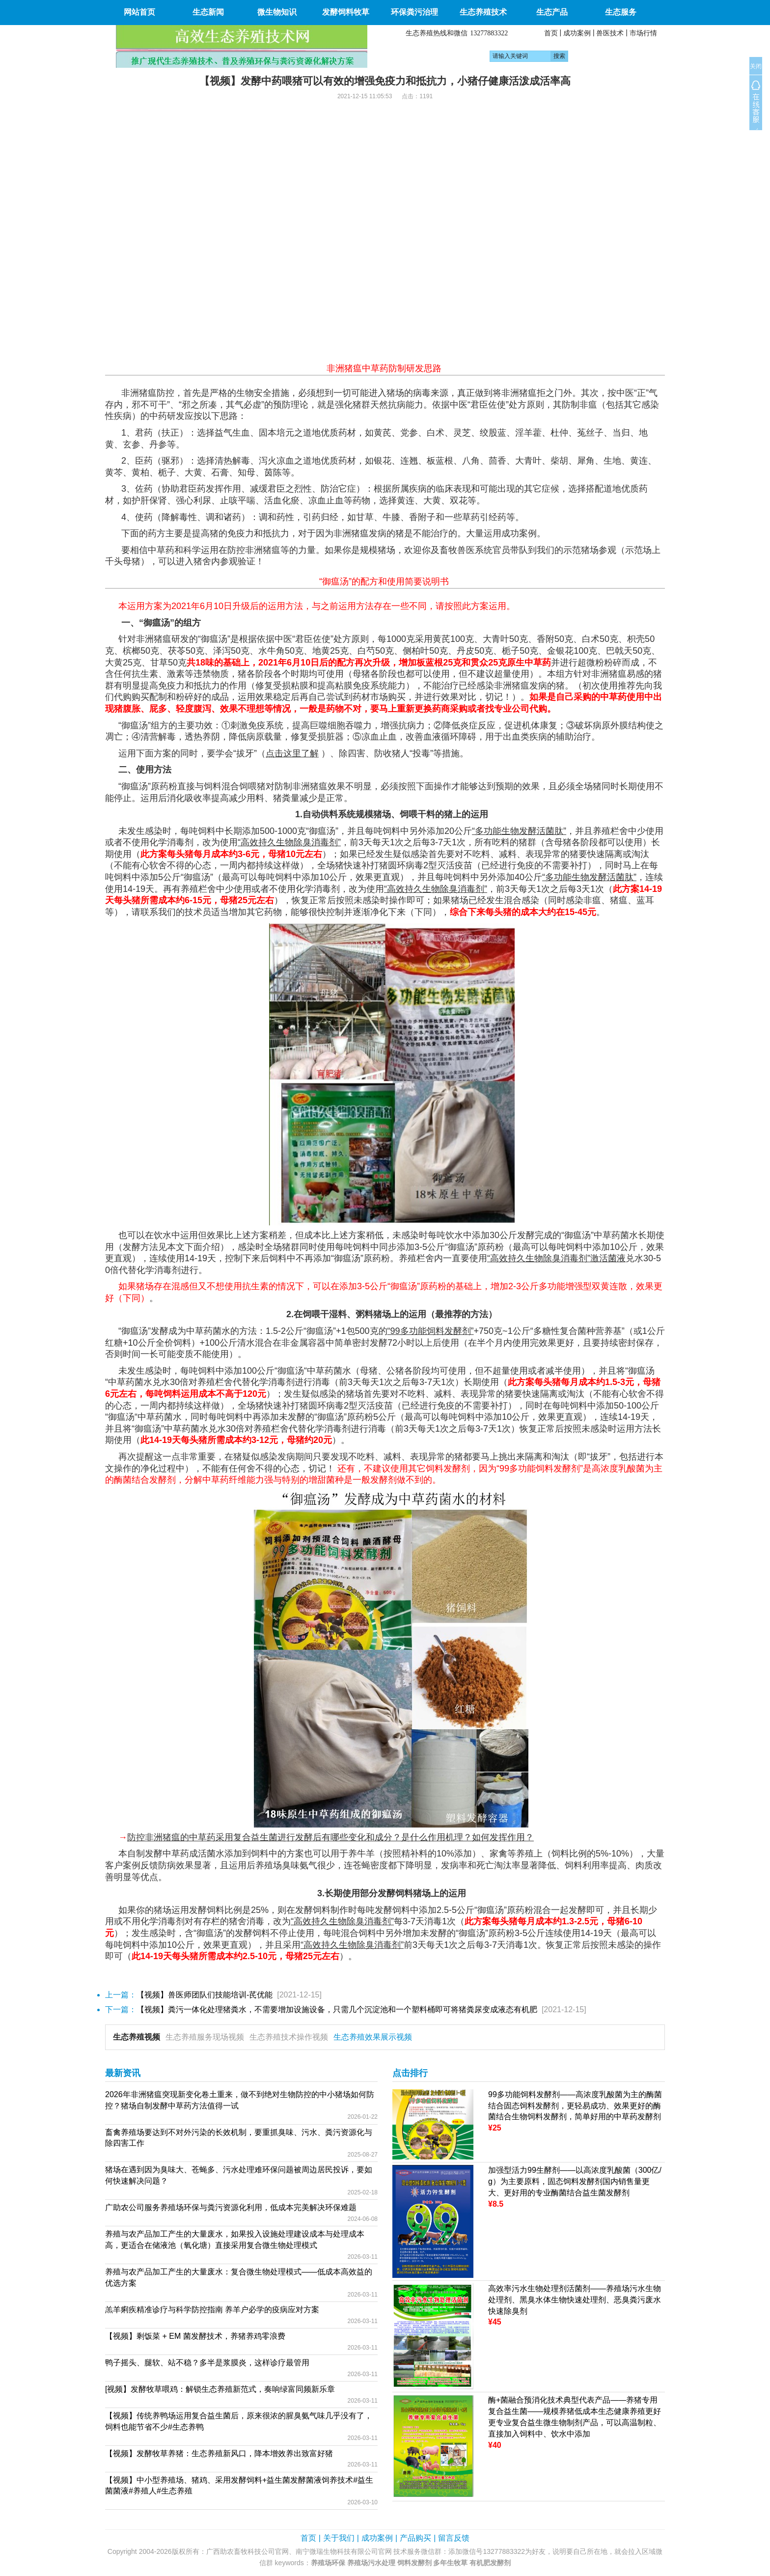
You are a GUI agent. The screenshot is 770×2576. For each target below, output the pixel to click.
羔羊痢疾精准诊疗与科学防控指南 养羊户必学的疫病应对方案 (212, 2309)
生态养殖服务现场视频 (204, 2037)
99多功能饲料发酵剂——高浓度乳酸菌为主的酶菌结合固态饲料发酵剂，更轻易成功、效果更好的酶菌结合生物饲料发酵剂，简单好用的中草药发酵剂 (575, 2105)
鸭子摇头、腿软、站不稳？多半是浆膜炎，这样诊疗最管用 (207, 2362)
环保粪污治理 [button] (414, 12)
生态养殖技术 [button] (483, 12)
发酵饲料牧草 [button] (345, 12)
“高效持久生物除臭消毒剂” (538, 1258)
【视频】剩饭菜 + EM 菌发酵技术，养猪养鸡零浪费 (195, 2336)
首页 (551, 33)
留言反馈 (453, 2538)
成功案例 (577, 33)
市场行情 (643, 33)
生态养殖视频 (136, 2037)
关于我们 (339, 2538)
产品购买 (415, 2538)
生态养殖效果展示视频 (372, 2037)
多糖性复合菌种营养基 (577, 1331)
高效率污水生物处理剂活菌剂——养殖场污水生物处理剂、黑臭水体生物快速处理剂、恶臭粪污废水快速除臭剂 (574, 2299)
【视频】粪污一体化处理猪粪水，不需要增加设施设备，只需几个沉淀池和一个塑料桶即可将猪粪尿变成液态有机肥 (337, 2009)
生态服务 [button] (620, 12)
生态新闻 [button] (208, 12)
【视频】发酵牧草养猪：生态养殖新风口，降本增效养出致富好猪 (219, 2453)
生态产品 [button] (552, 12)
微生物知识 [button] (277, 12)
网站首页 (139, 12)
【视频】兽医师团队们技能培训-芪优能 (205, 1995)
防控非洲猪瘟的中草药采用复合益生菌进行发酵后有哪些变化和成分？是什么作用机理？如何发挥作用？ (330, 1837)
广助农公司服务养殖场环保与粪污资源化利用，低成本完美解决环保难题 (231, 2207)
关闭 (756, 66)
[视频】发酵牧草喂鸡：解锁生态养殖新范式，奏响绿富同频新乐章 (220, 2389)
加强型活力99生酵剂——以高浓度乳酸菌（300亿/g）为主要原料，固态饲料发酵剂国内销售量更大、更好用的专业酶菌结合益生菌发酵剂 (574, 2181)
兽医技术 (610, 33)
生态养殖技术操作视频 (288, 2037)
